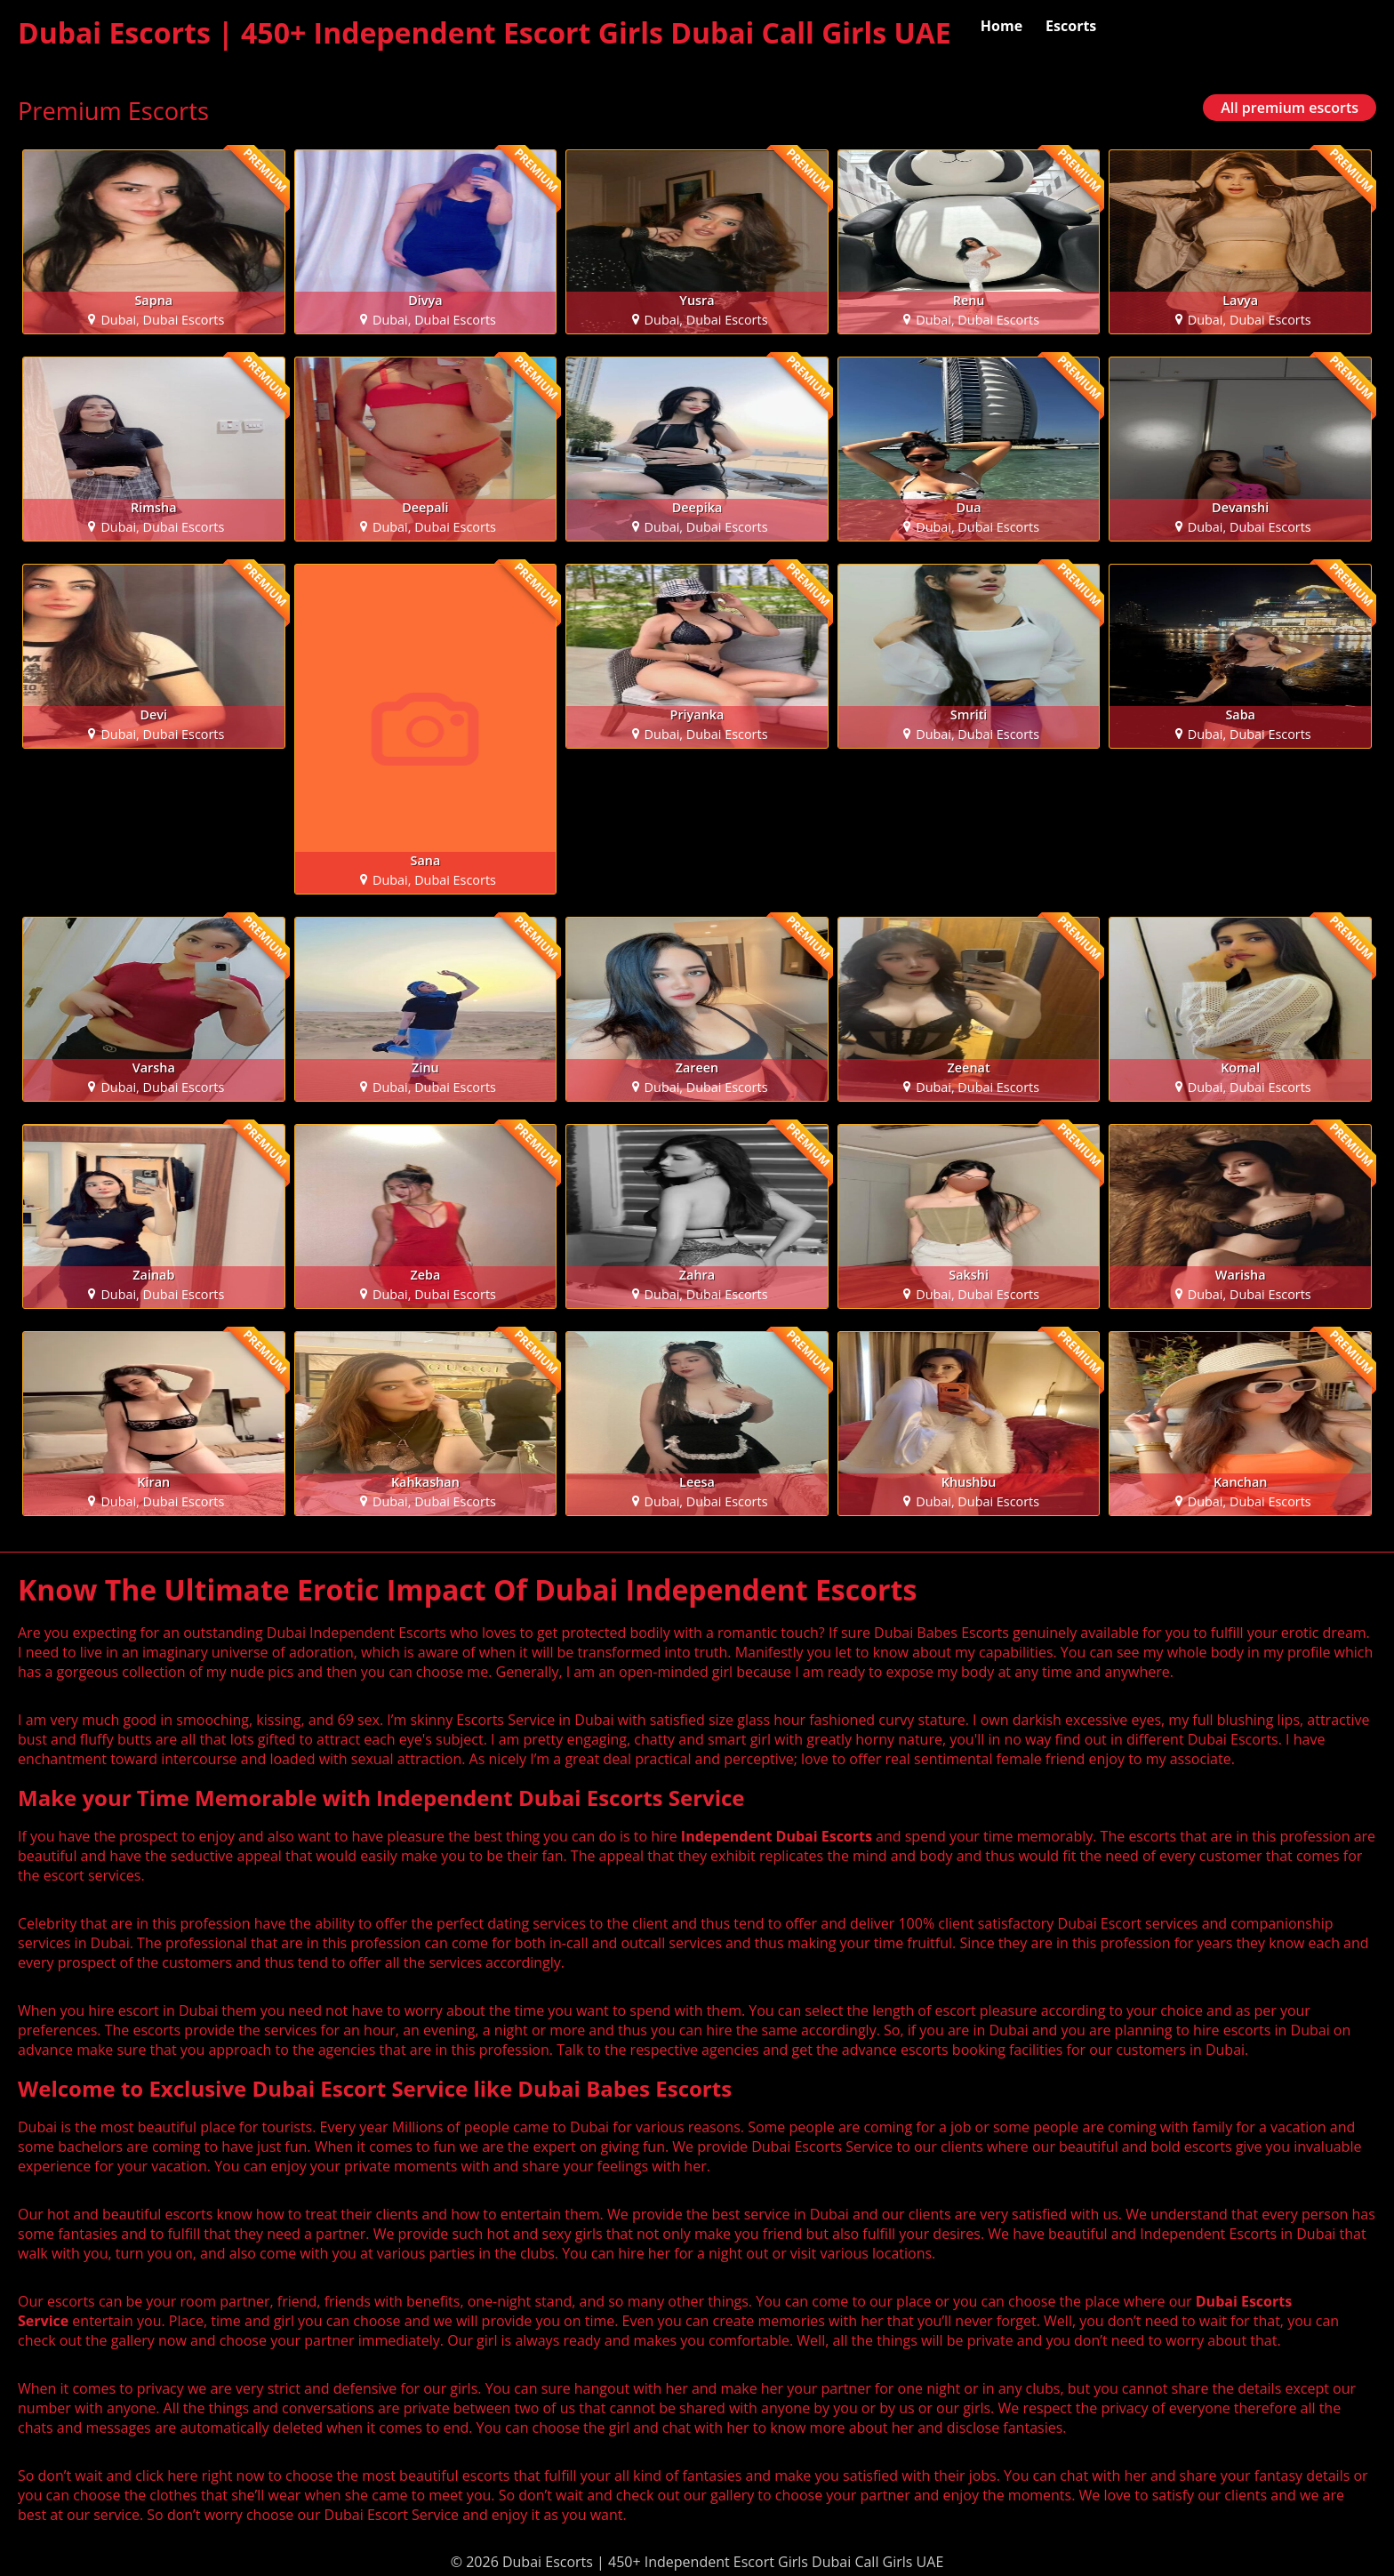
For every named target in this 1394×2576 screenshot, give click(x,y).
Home (1001, 26)
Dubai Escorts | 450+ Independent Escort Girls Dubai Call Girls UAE (484, 32)
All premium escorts (1289, 107)
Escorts (1071, 26)
